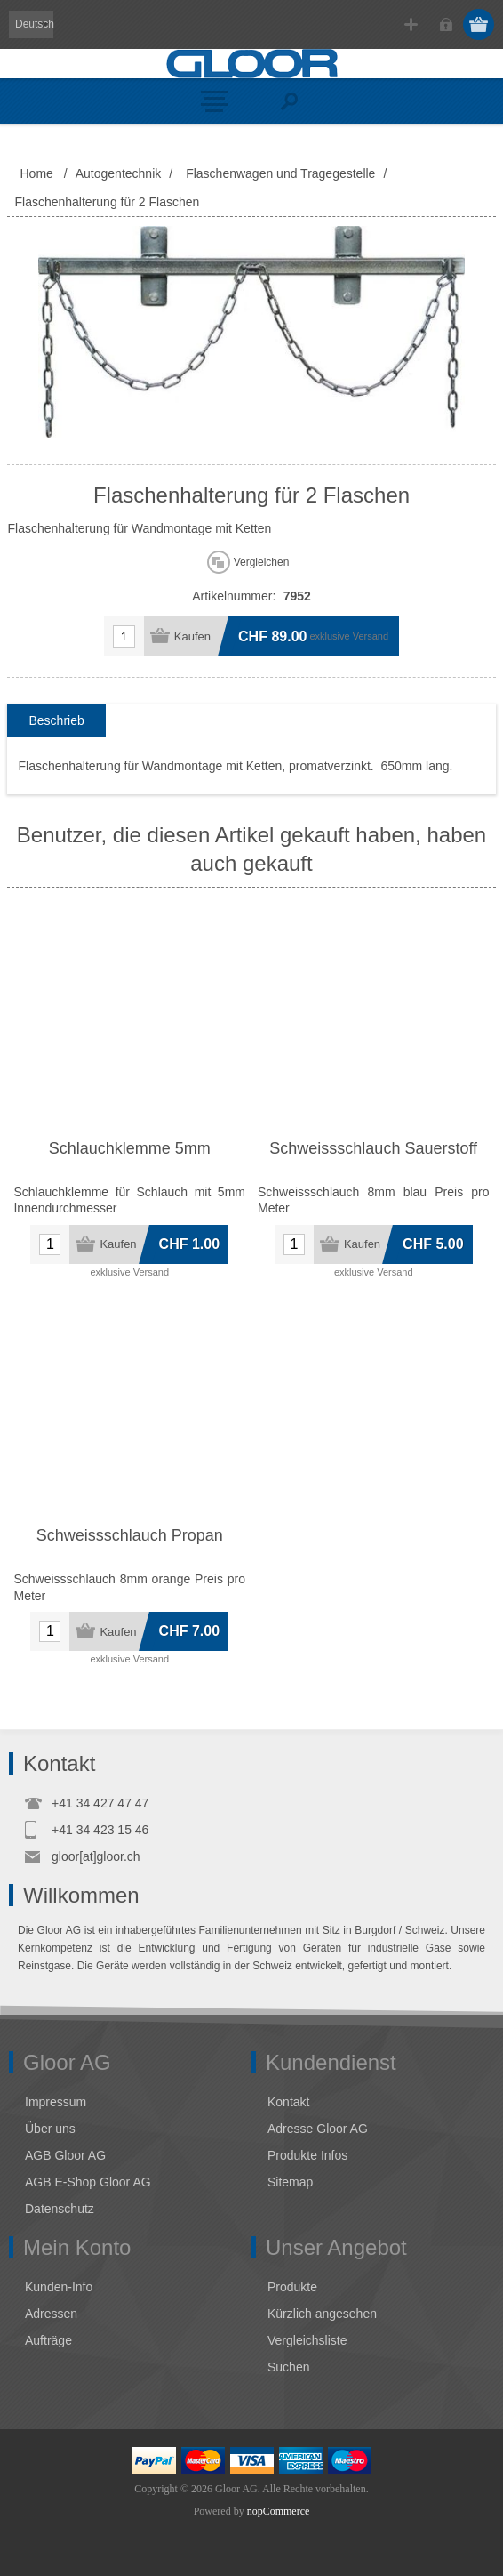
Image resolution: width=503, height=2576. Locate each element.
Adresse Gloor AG (317, 2128)
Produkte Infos (307, 2155)
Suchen (288, 2367)
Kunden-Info (58, 2287)
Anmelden (445, 24)
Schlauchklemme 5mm (130, 1148)
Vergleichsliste (307, 2340)
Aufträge (48, 2340)
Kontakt (288, 2102)
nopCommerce (278, 2511)
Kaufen (192, 636)
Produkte (292, 2287)
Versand (370, 636)
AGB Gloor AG (65, 2155)
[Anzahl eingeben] (124, 636)
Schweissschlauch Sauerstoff (373, 1148)
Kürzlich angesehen (322, 2313)
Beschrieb (56, 720)
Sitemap (290, 2182)
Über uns (50, 2128)
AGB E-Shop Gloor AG (88, 2182)
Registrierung (411, 24)
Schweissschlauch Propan (129, 1535)
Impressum (55, 2102)
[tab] (56, 720)
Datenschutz (59, 2209)
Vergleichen (262, 562)
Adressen (51, 2313)
